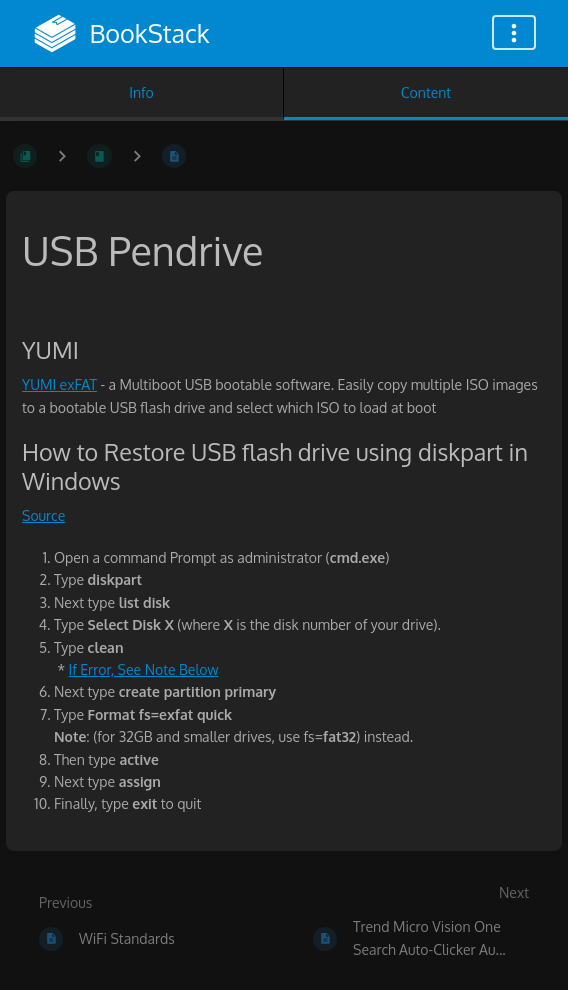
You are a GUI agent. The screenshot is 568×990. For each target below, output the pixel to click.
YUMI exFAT (59, 384)
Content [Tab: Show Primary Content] (426, 92)
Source (43, 515)
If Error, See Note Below (144, 669)
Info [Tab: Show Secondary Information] (141, 92)
